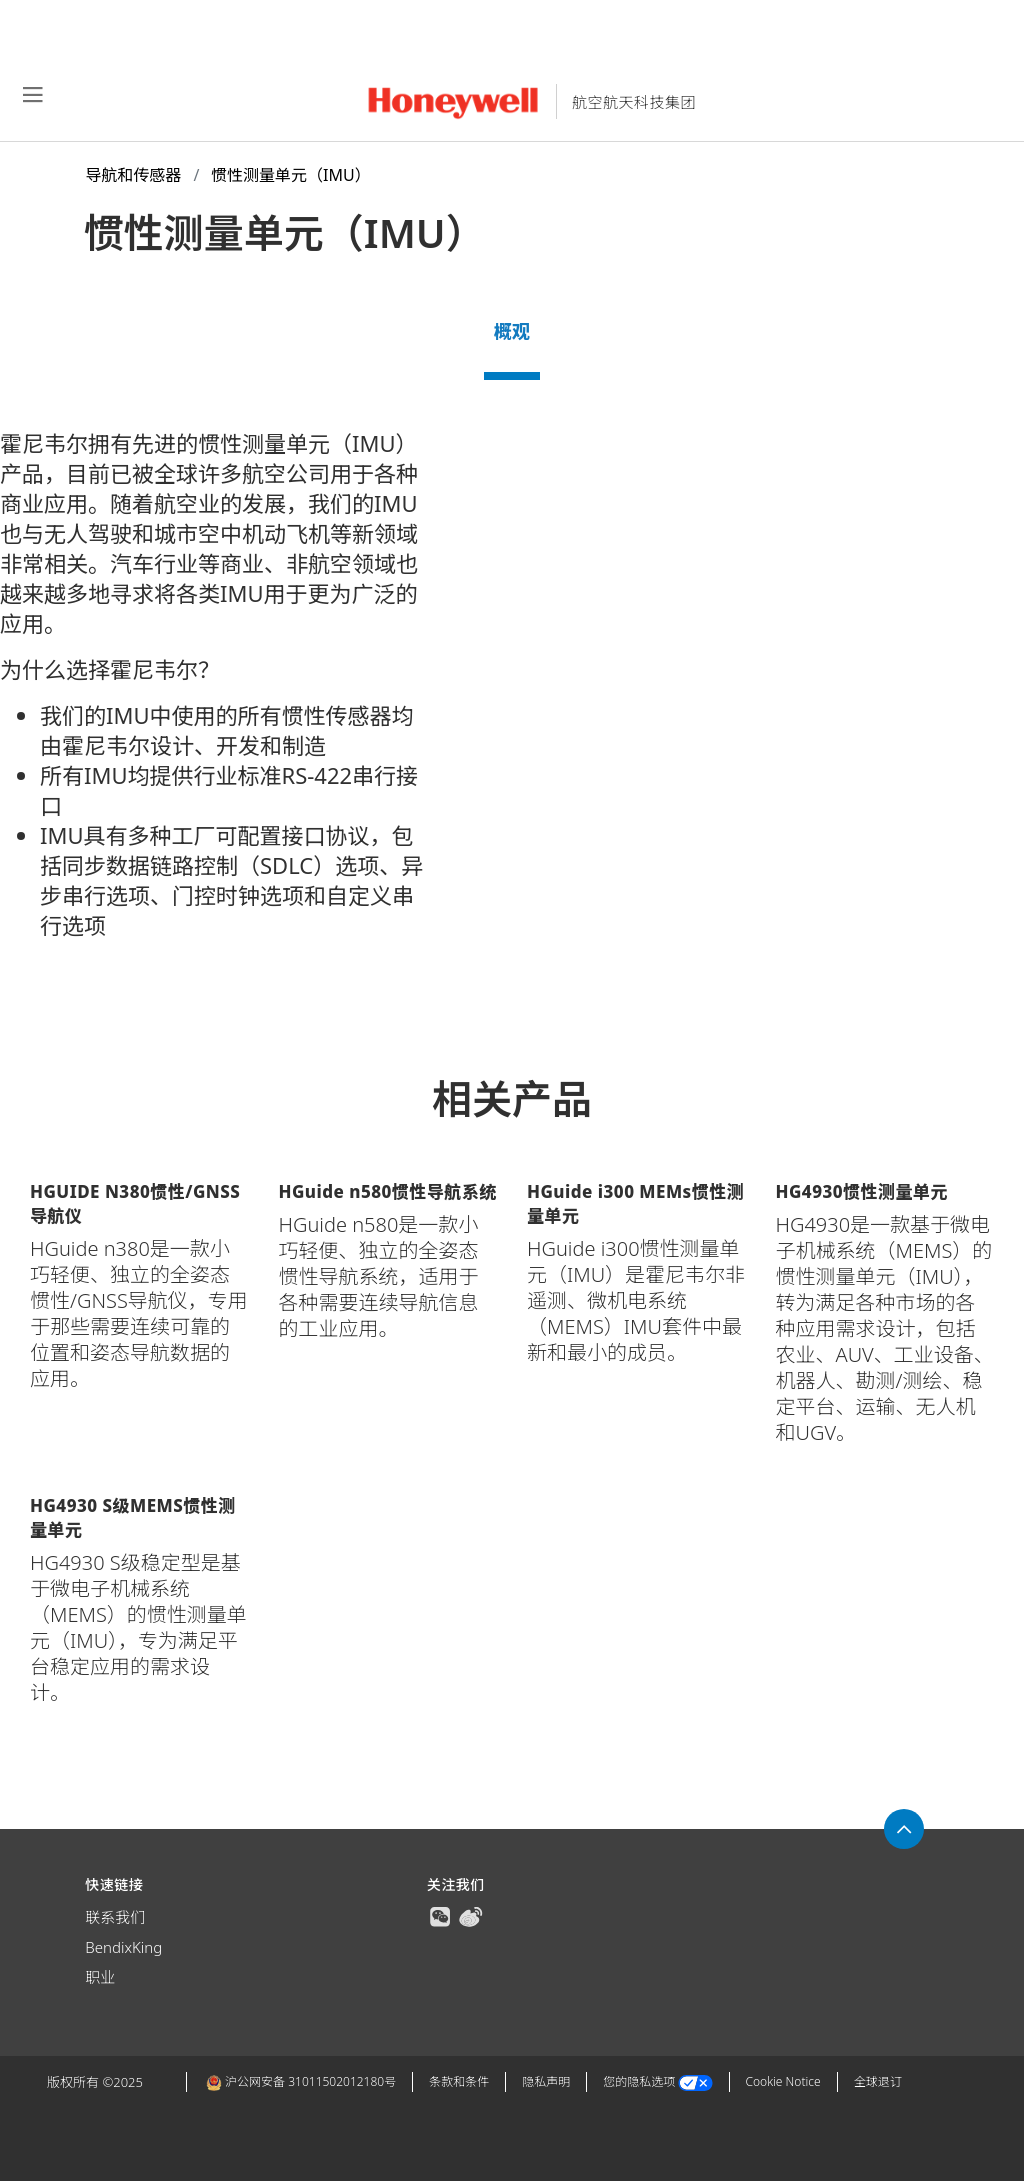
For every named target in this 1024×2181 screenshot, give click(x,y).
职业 (100, 1977)
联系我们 (115, 1917)
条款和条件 (459, 2081)
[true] (440, 1915)
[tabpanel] (512, 717)
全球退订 (878, 2081)
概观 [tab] (512, 331)
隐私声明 (546, 2081)
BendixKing (123, 1947)
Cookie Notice (783, 2081)
